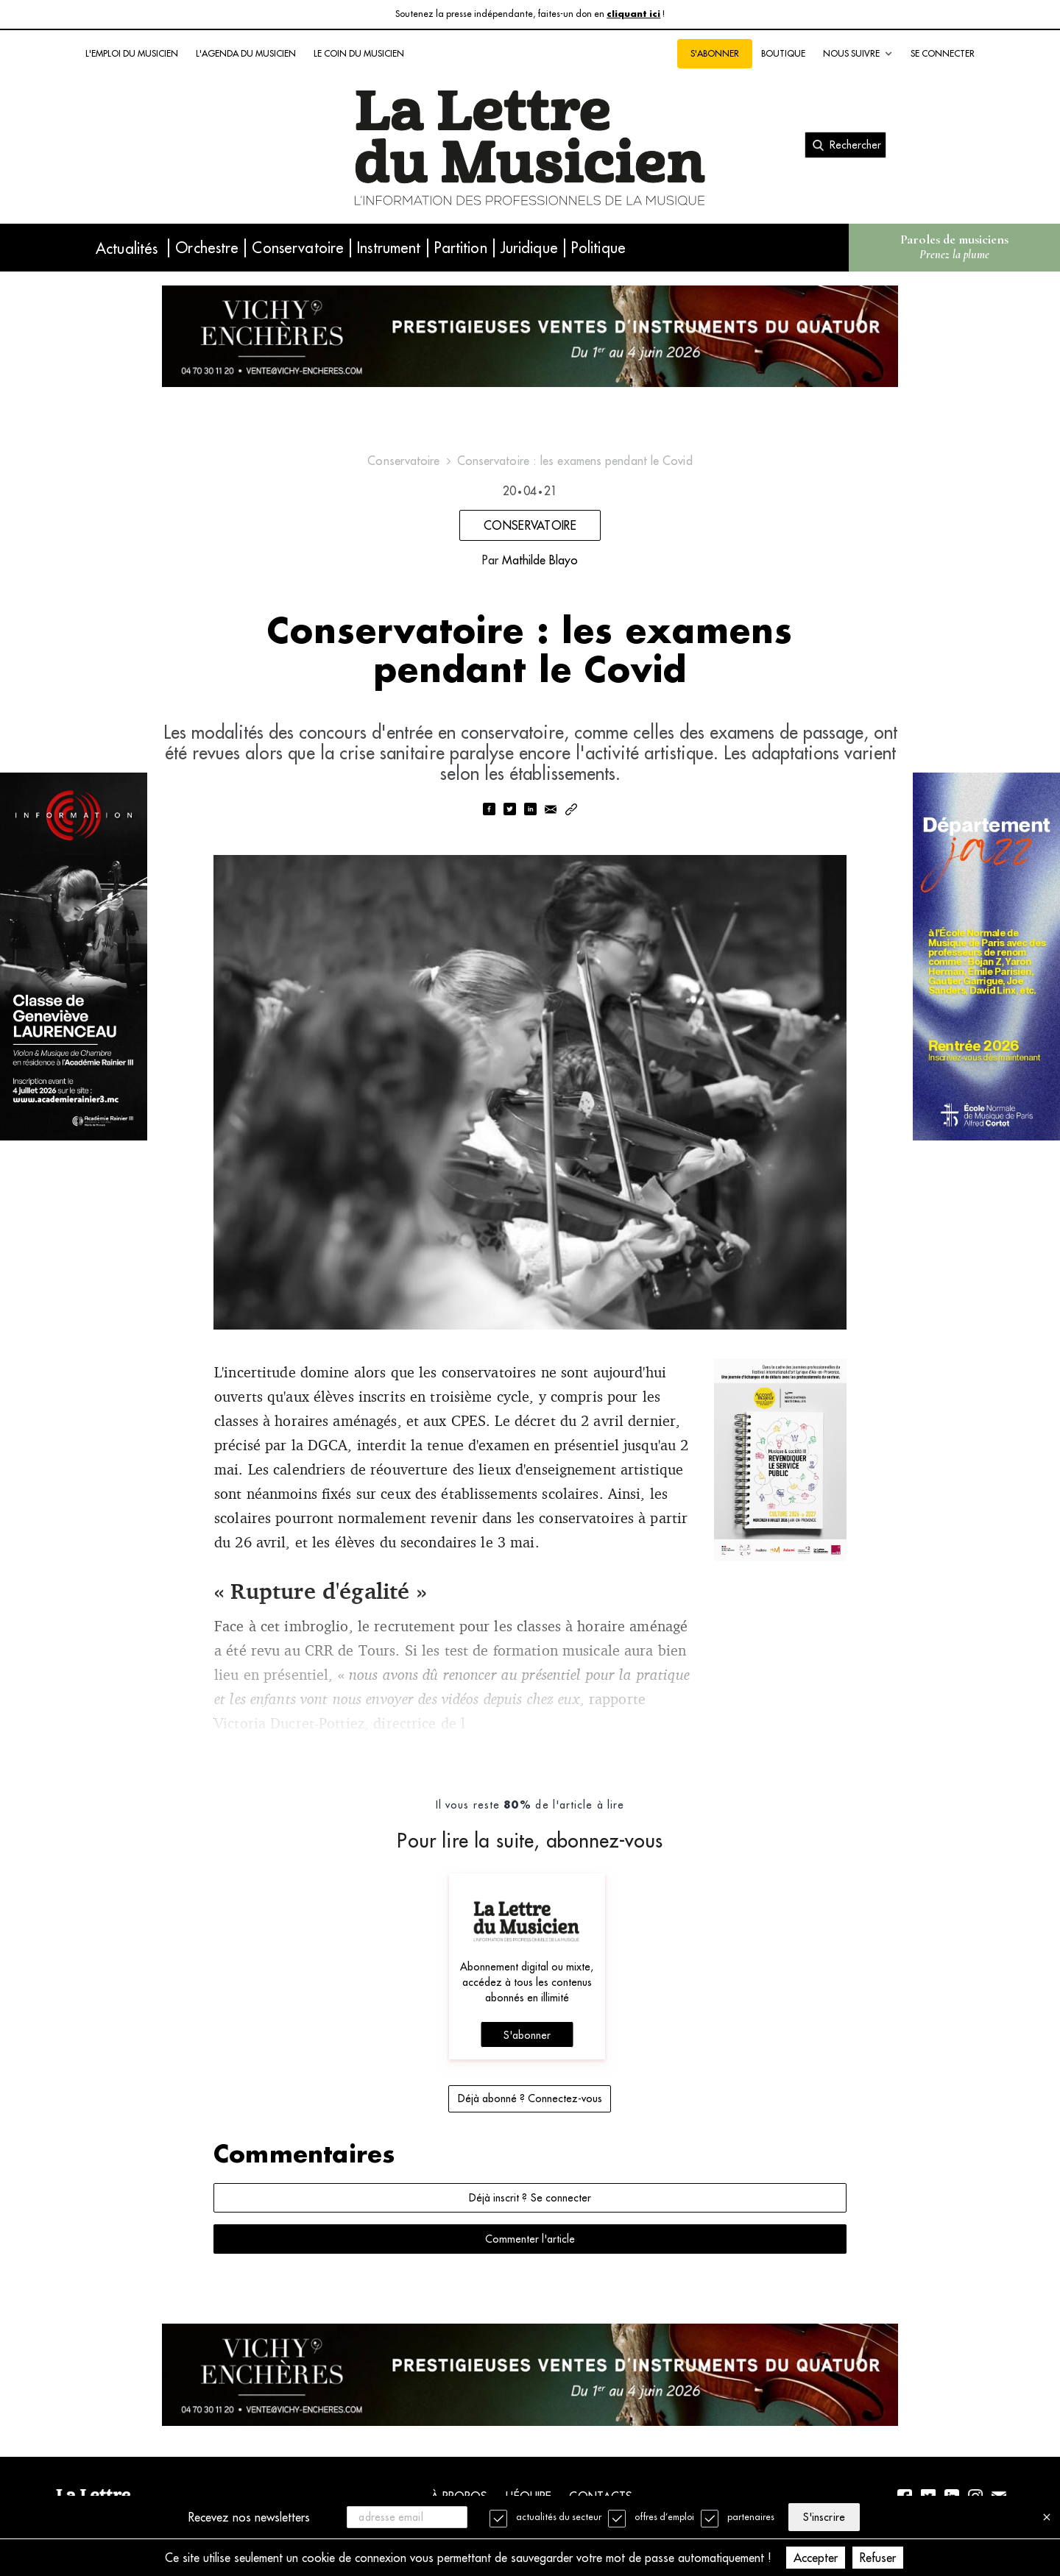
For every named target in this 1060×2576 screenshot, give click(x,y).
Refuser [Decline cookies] (878, 2557)
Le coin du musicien (359, 53)
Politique (598, 247)
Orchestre (207, 247)
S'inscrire (823, 2517)
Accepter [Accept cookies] (816, 2557)
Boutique (783, 53)
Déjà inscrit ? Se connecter (529, 2197)
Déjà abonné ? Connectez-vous (530, 2098)
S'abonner (714, 53)
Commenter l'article (530, 2239)
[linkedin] (530, 810)
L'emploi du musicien (131, 53)
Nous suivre (858, 54)
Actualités (127, 248)
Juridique (529, 247)
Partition (460, 247)
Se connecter (943, 53)
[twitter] (509, 810)
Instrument (388, 247)
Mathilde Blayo (540, 560)
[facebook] (489, 810)
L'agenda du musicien (246, 53)
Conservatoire (298, 247)
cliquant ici (633, 14)
